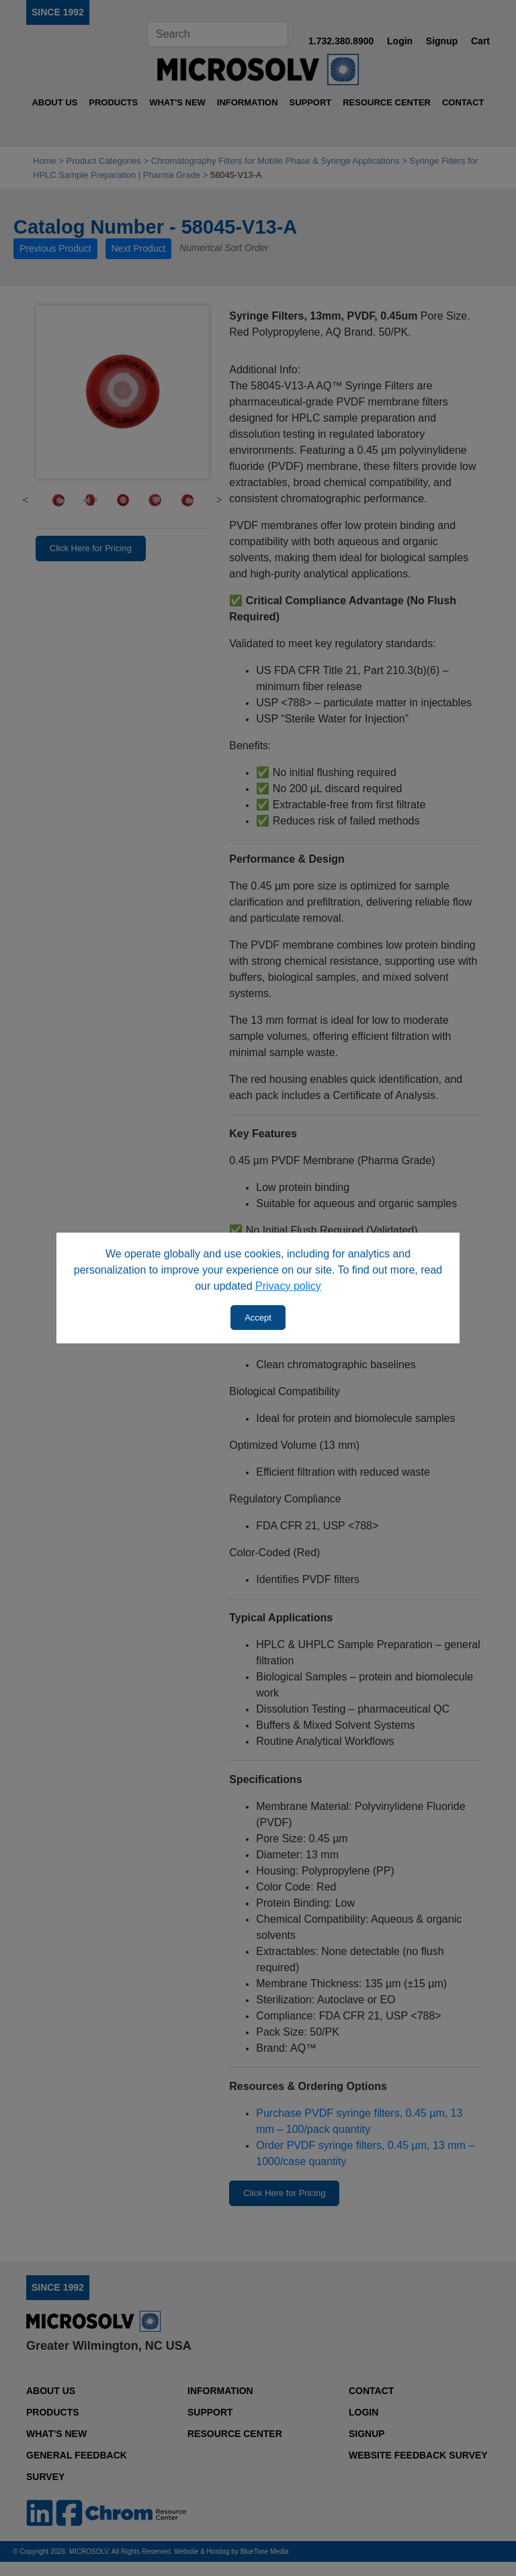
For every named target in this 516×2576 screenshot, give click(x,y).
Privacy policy (288, 1286)
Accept (258, 1318)
